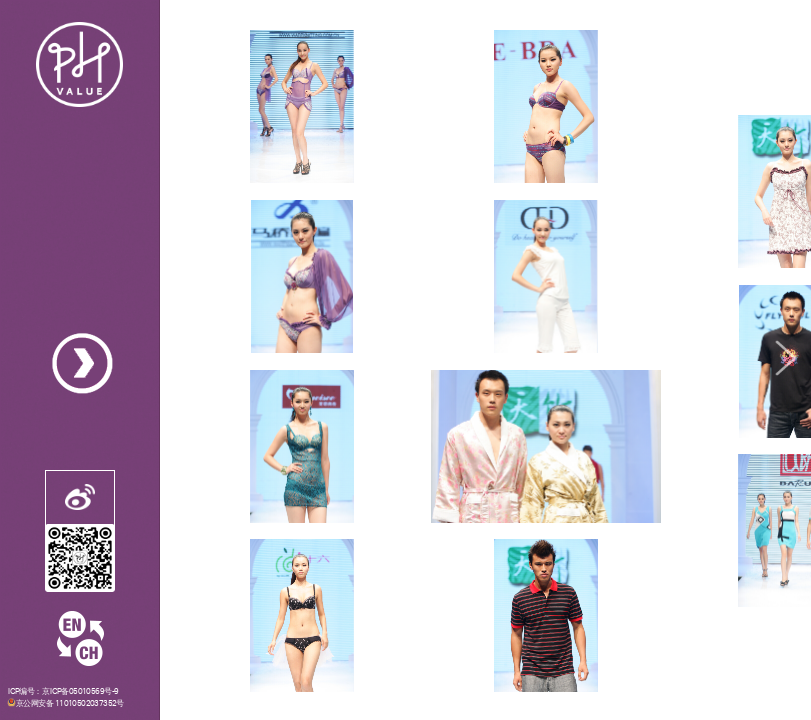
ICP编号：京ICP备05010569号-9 (63, 691)
